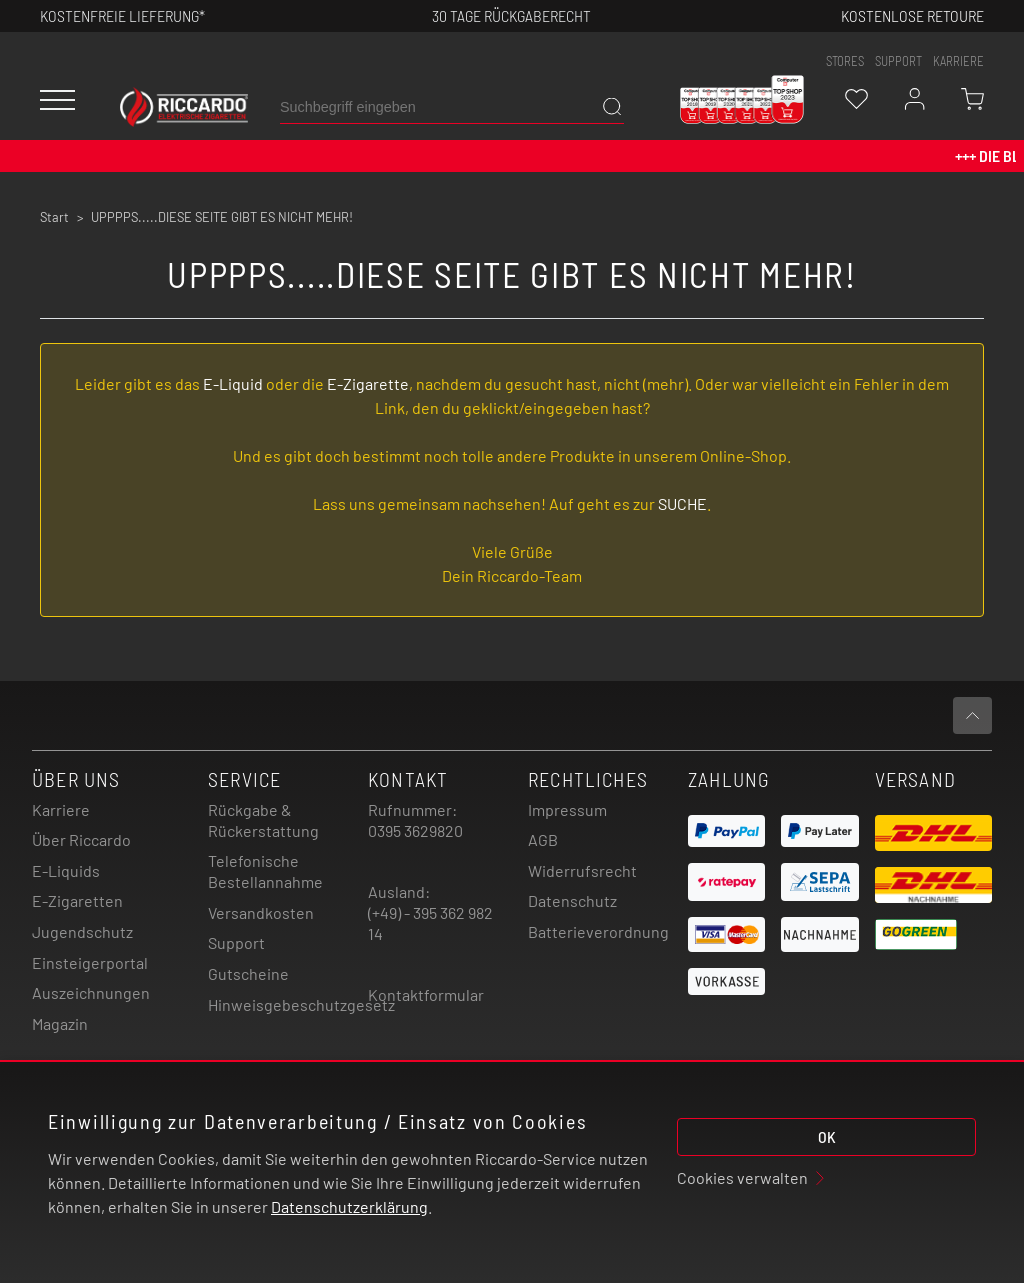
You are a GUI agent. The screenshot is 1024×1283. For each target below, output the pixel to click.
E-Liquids (66, 870)
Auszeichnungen (91, 992)
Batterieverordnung (598, 931)
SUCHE (682, 503)
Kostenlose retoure (912, 15)
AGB (543, 839)
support (898, 61)
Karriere (958, 61)
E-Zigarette (368, 383)
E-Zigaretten (77, 900)
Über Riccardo (81, 839)
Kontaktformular (426, 994)
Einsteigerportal (90, 962)
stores (845, 61)
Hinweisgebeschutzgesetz (301, 1004)
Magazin (60, 1023)
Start (54, 217)
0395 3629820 (415, 830)
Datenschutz (572, 900)
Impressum (567, 809)
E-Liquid (233, 383)
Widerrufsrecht (582, 870)
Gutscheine (248, 973)
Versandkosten (261, 912)
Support (236, 942)
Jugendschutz (82, 931)
